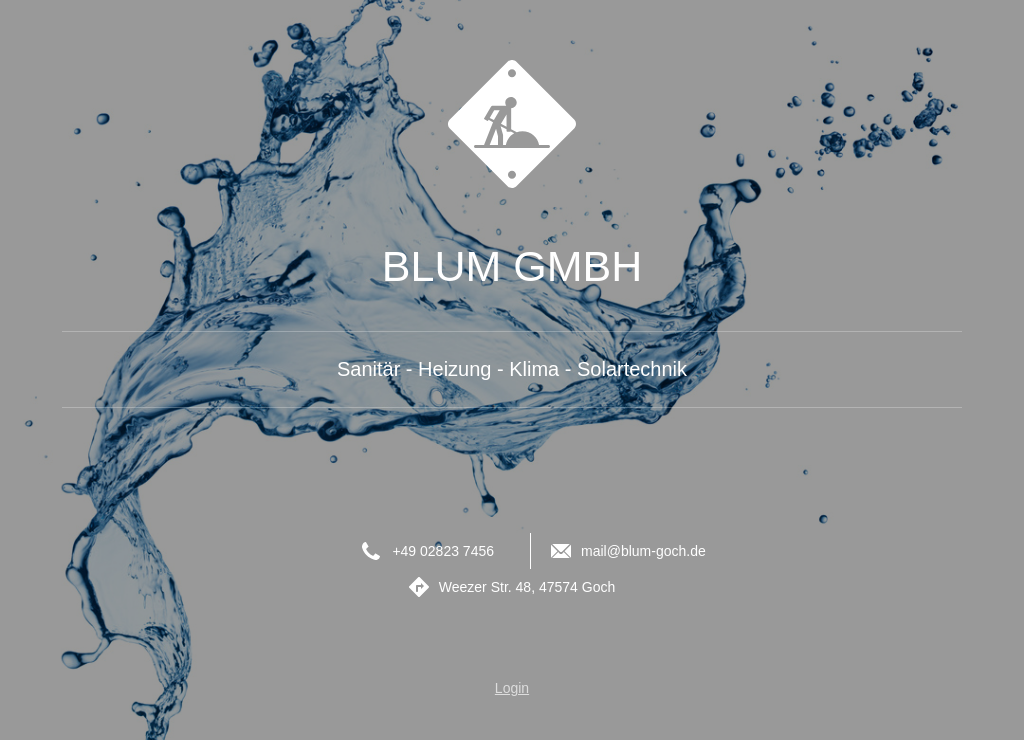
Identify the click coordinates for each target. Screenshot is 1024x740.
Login (512, 688)
